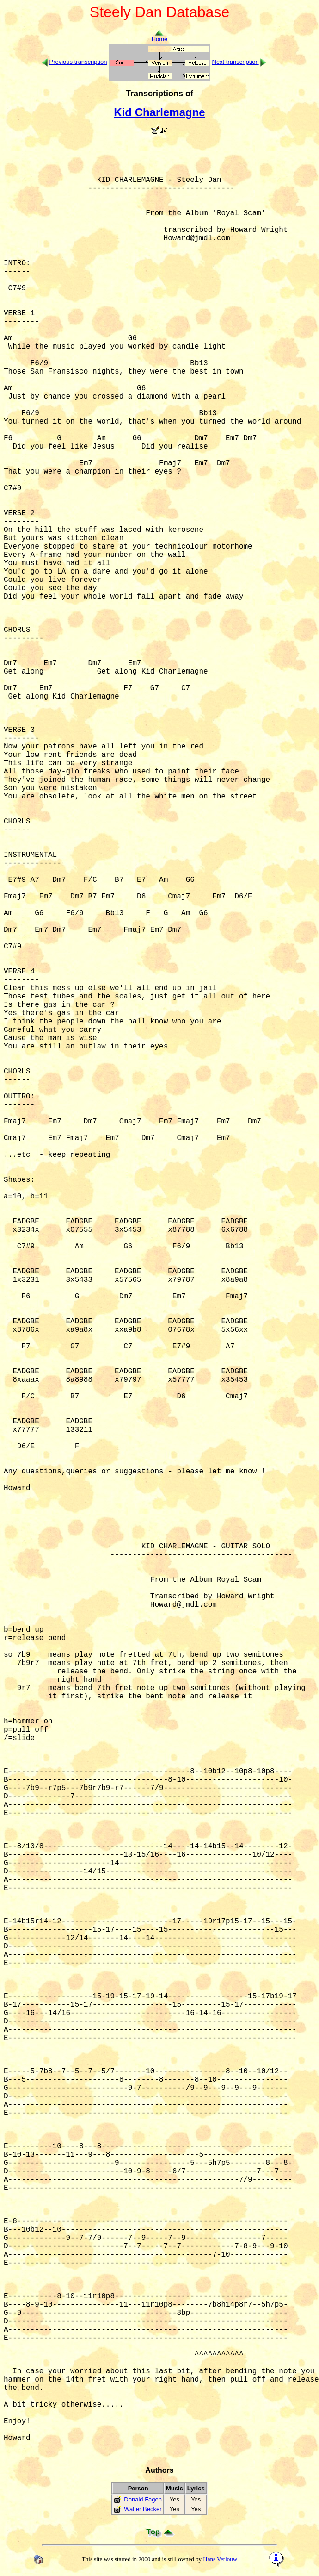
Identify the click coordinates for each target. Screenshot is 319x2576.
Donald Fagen (143, 2499)
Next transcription (235, 61)
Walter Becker (142, 2509)
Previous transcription (78, 61)
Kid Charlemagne (159, 112)
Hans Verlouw (220, 2559)
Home (160, 36)
